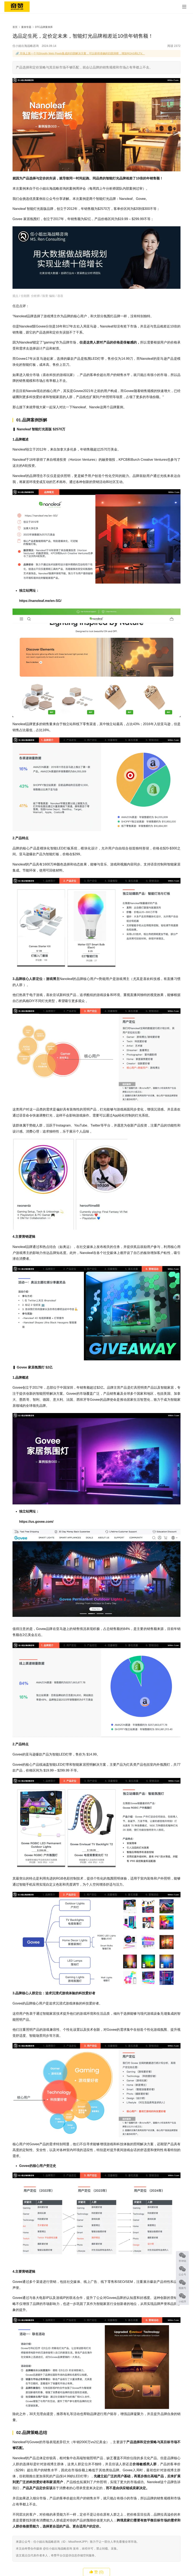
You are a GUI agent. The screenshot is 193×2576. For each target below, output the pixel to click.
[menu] (184, 6)
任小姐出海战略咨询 (26, 45)
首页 (15, 27)
